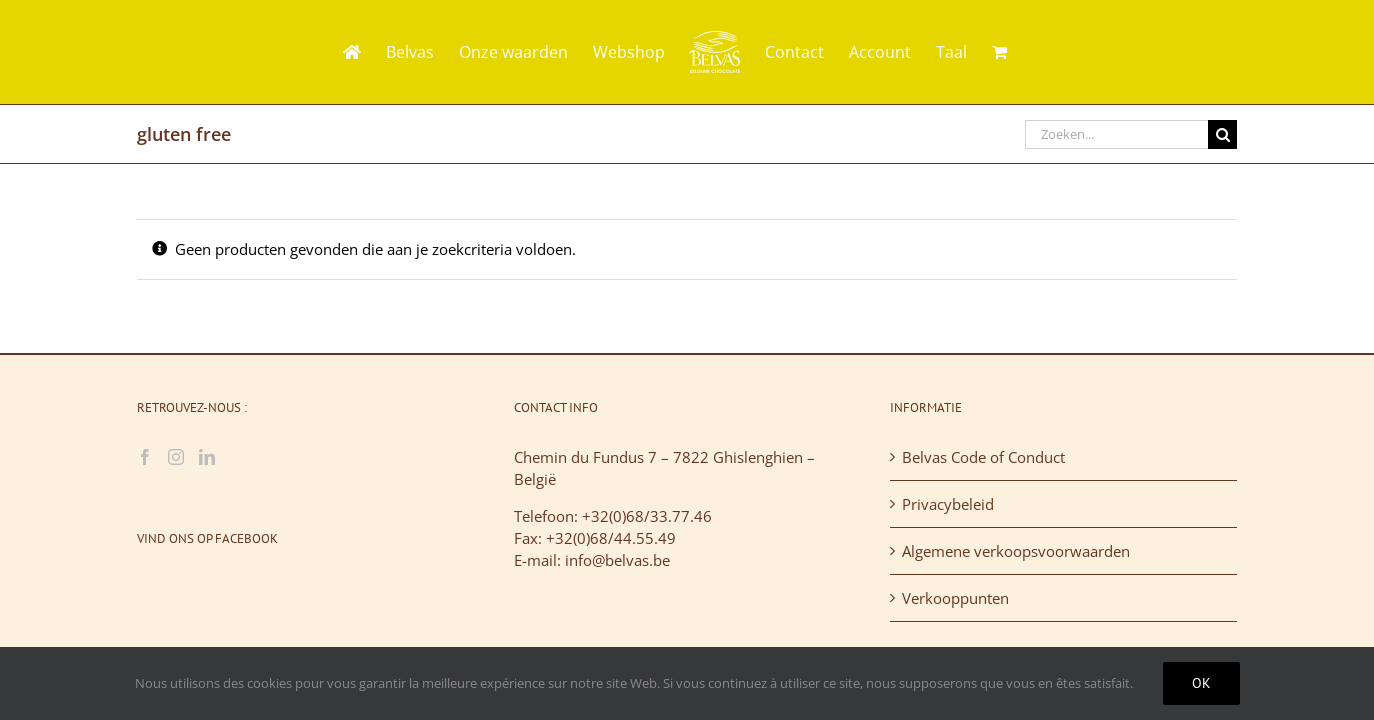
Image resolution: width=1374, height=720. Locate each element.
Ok (1201, 683)
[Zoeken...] (1116, 134)
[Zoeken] (1222, 134)
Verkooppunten (955, 598)
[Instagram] (176, 457)
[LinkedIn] (207, 457)
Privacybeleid (948, 504)
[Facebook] (145, 457)
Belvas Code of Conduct (983, 457)
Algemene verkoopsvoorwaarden (1016, 551)
